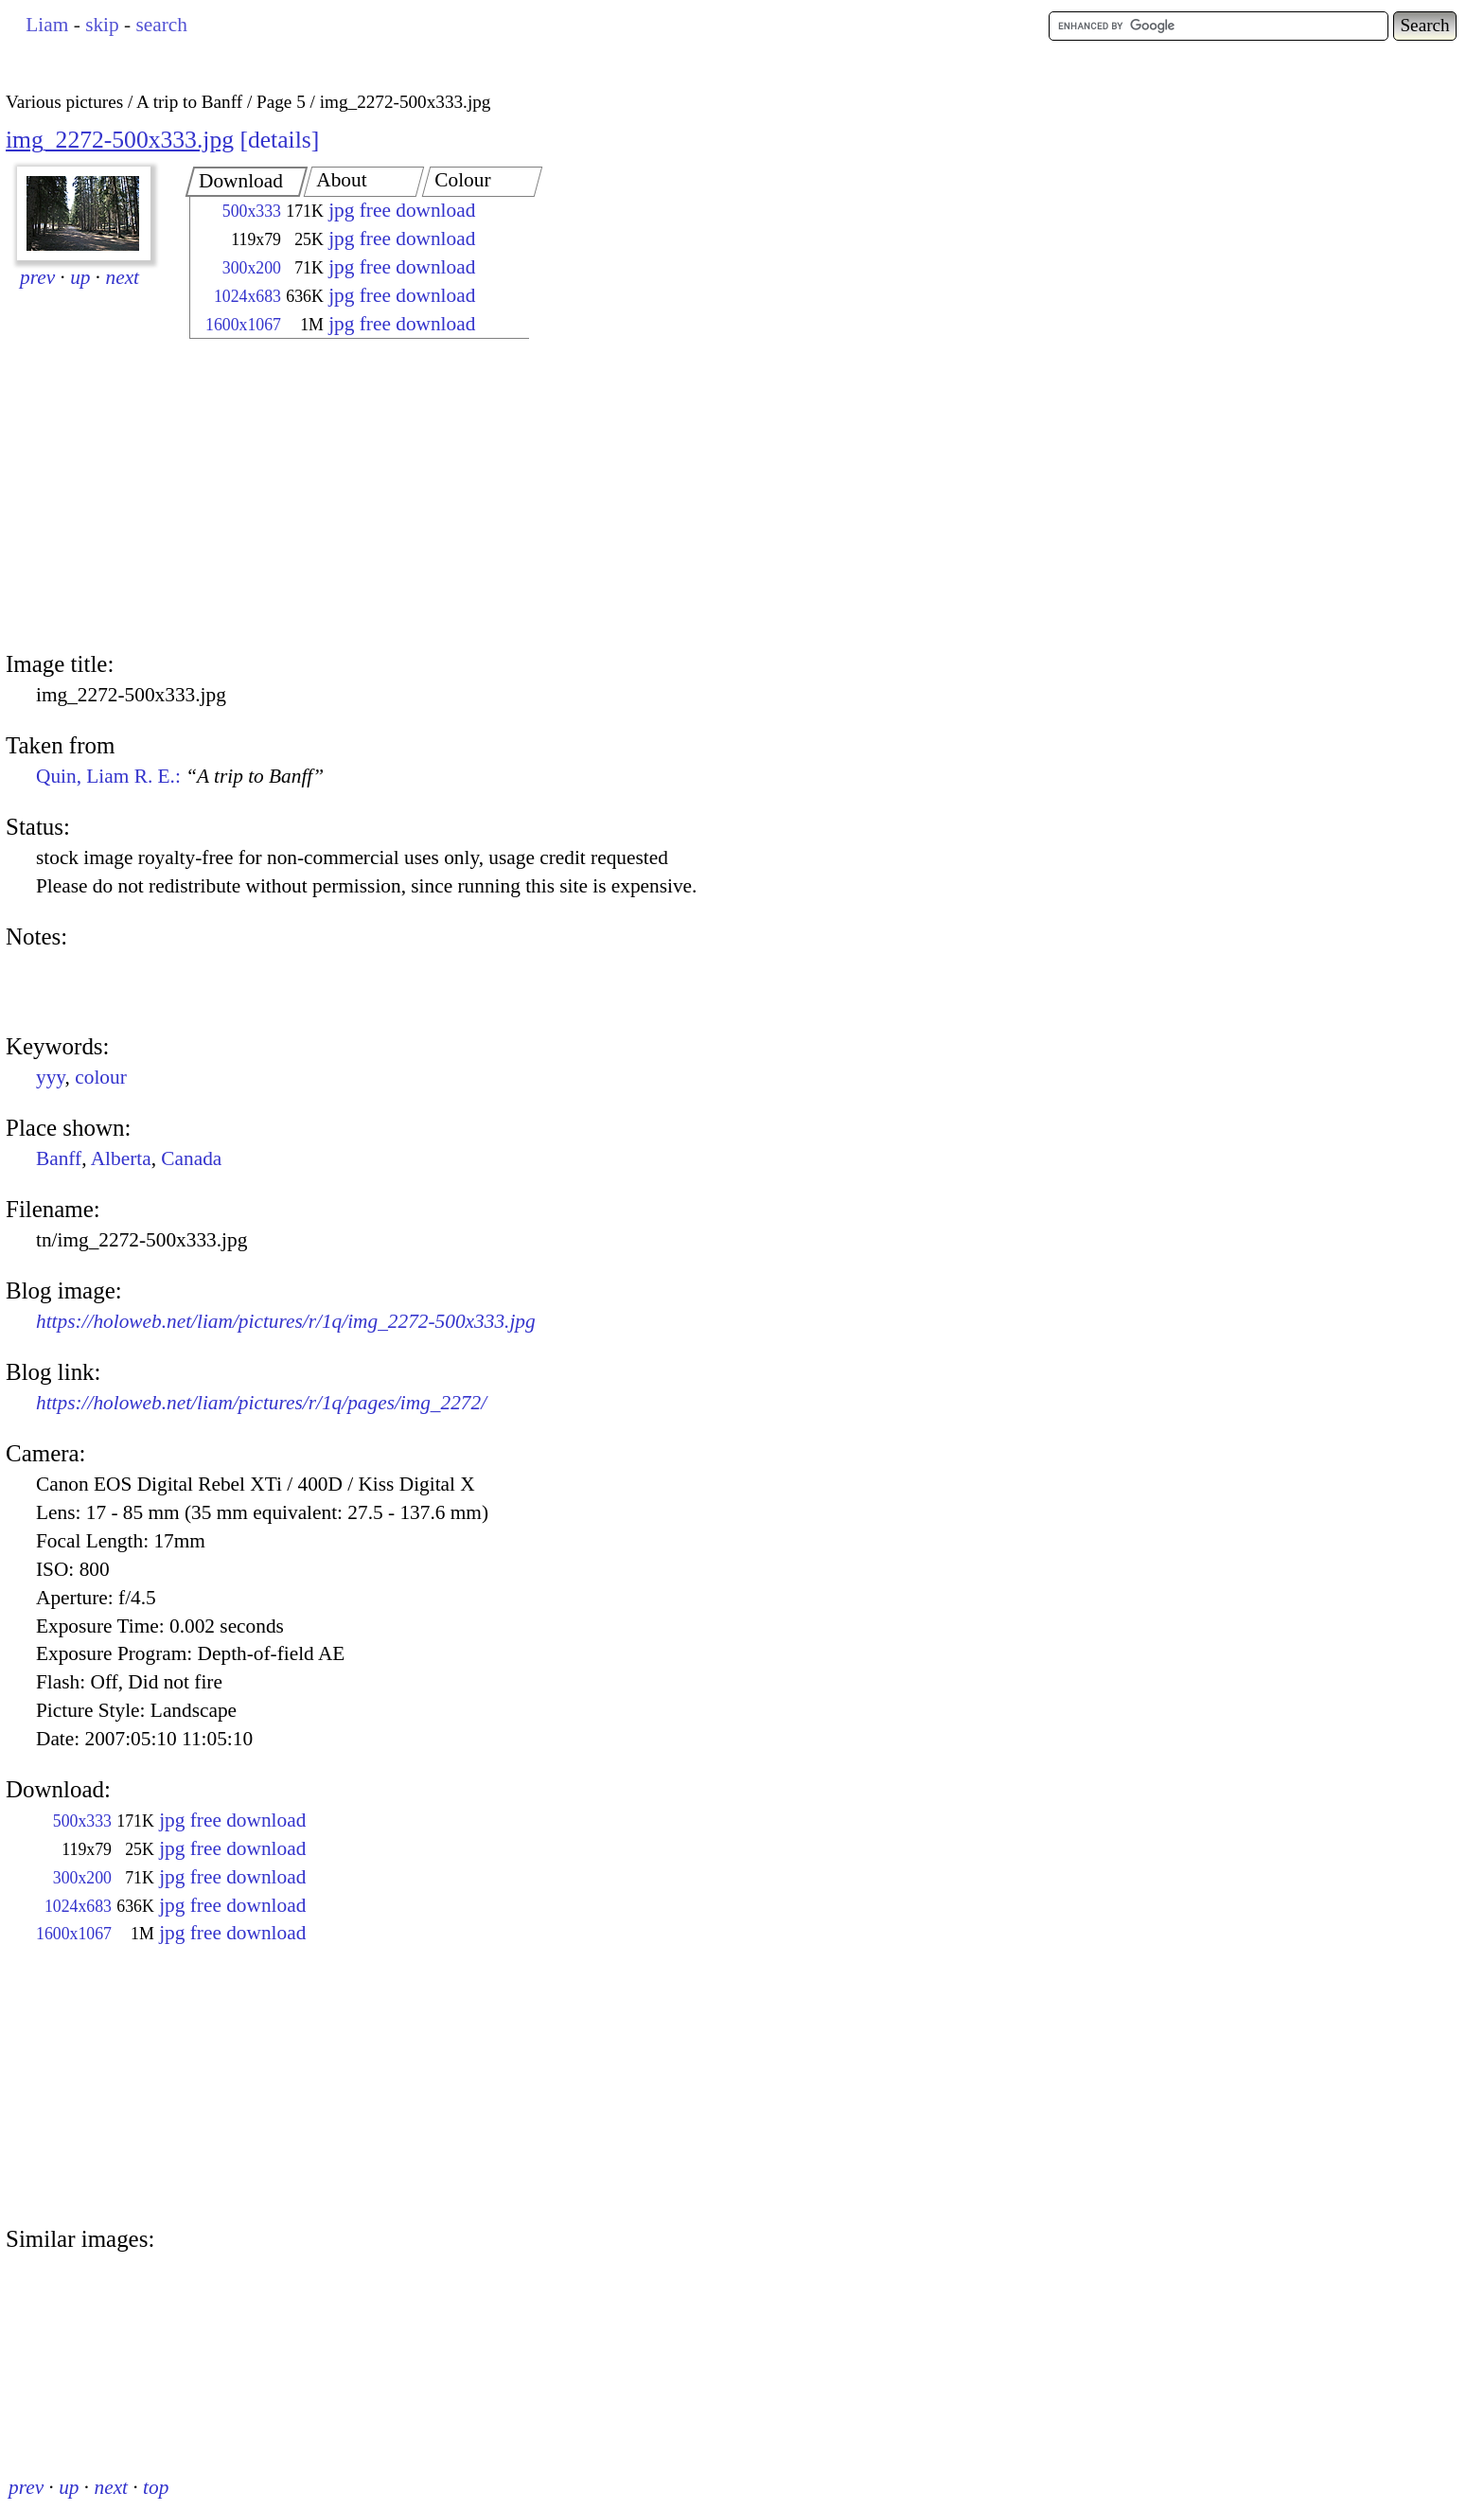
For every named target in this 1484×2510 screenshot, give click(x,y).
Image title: (60, 664)
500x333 (251, 211)
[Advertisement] (343, 496)
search (160, 24)
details (279, 139)
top (155, 2487)
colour (101, 1077)
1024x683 (247, 296)
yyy (50, 1077)
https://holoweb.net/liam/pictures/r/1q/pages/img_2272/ (261, 1402)
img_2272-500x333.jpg (120, 139)
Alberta (121, 1158)
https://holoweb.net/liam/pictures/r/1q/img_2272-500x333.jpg (286, 1321)
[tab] (247, 182)
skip (102, 24)
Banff (58, 1158)
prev (37, 277)
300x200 (251, 267)
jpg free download (401, 210)
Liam (47, 24)
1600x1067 (243, 324)
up (80, 277)
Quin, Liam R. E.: (180, 776)
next (123, 277)
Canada (191, 1158)
